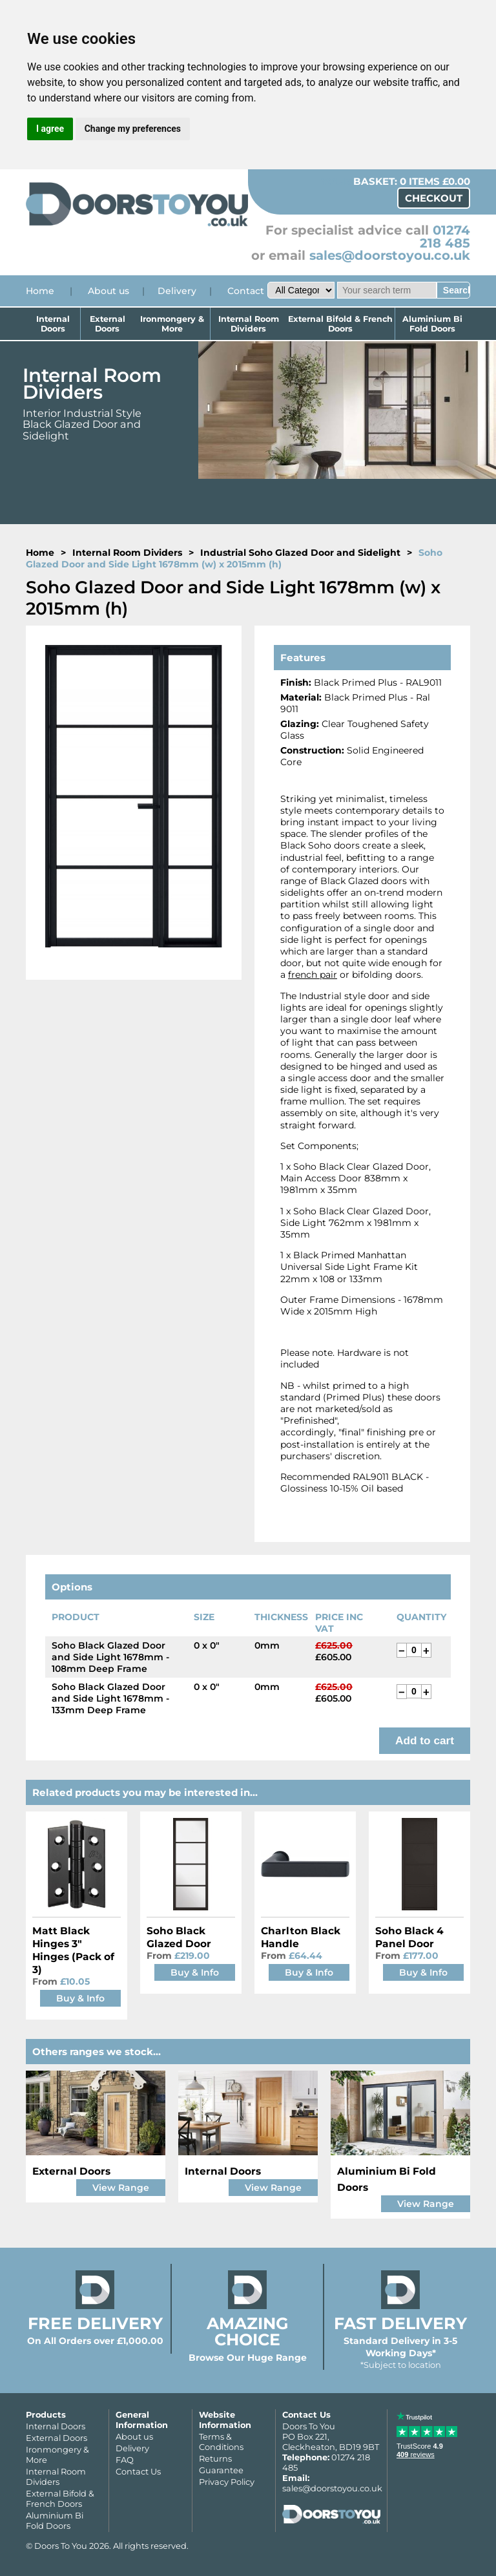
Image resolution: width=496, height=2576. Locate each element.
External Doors (107, 323)
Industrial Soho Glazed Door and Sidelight (300, 552)
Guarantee (221, 2470)
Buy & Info (80, 1998)
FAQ (125, 2460)
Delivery (177, 291)
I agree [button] (50, 128)
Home (40, 291)
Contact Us (138, 2471)
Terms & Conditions (221, 2441)
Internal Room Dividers (248, 323)
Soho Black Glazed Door (179, 1937)
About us (108, 291)
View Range (120, 2187)
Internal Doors (53, 323)
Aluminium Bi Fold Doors (432, 323)
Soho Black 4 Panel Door (409, 1937)
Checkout (433, 198)
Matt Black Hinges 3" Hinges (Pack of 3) (73, 1950)
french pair (312, 975)
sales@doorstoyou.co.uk (389, 255)
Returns (215, 2458)
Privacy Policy (226, 2481)
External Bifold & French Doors (340, 323)
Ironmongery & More (173, 323)
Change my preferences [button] (133, 128)
